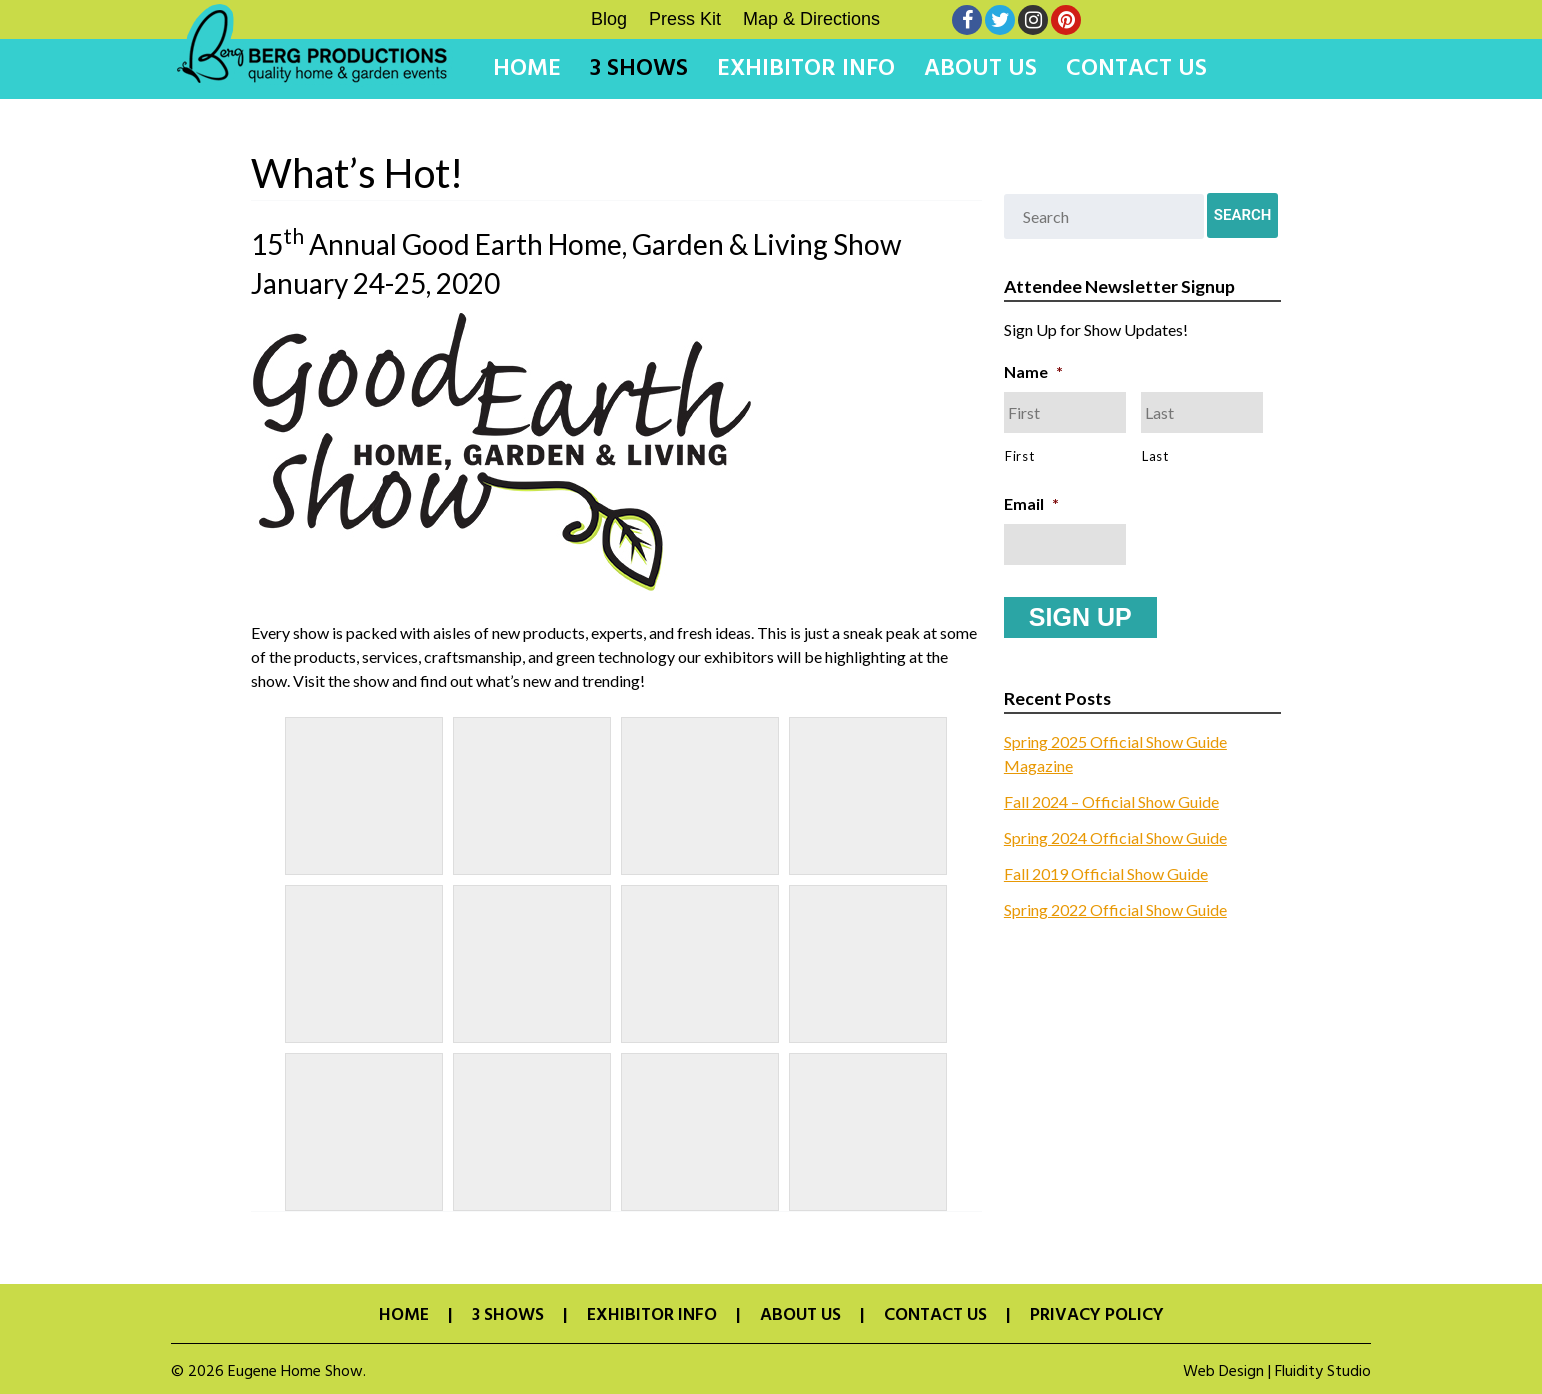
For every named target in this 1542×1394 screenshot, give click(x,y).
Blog (609, 18)
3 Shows (639, 69)
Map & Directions (811, 18)
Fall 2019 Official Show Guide (1106, 871)
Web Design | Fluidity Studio (1277, 1372)
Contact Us (1136, 69)
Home (527, 69)
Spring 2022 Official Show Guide (1115, 907)
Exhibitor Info (806, 69)
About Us (980, 69)
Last (1155, 456)
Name (1033, 371)
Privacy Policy (1097, 1316)
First (1019, 456)
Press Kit (685, 18)
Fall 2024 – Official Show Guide (1111, 799)
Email (1031, 503)
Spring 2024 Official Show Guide (1115, 835)
